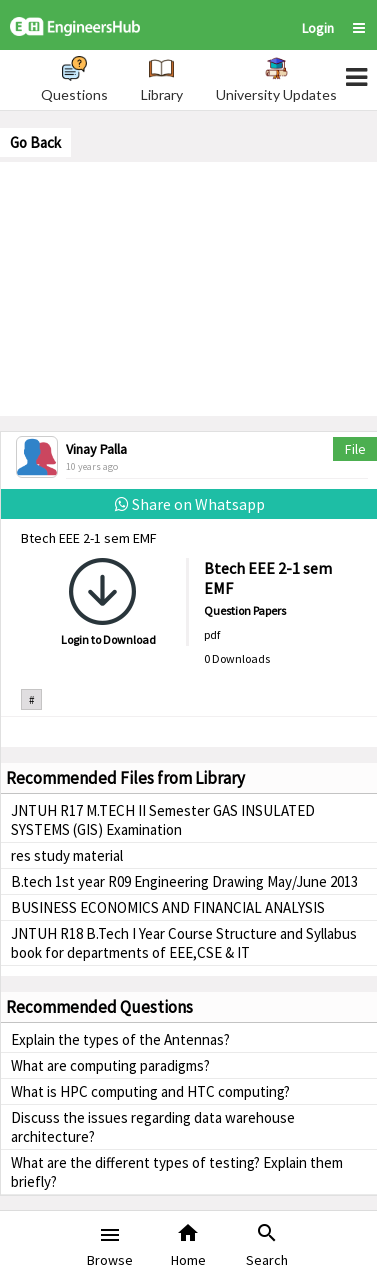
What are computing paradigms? (110, 1065)
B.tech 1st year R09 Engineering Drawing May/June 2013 (184, 881)
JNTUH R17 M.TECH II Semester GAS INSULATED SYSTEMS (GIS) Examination (163, 820)
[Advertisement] (189, 287)
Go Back (35, 142)
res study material (67, 855)
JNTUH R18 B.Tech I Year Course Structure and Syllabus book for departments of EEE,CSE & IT (184, 943)
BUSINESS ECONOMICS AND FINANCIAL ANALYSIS (168, 907)
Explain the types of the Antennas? (120, 1039)
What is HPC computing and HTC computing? (150, 1091)
